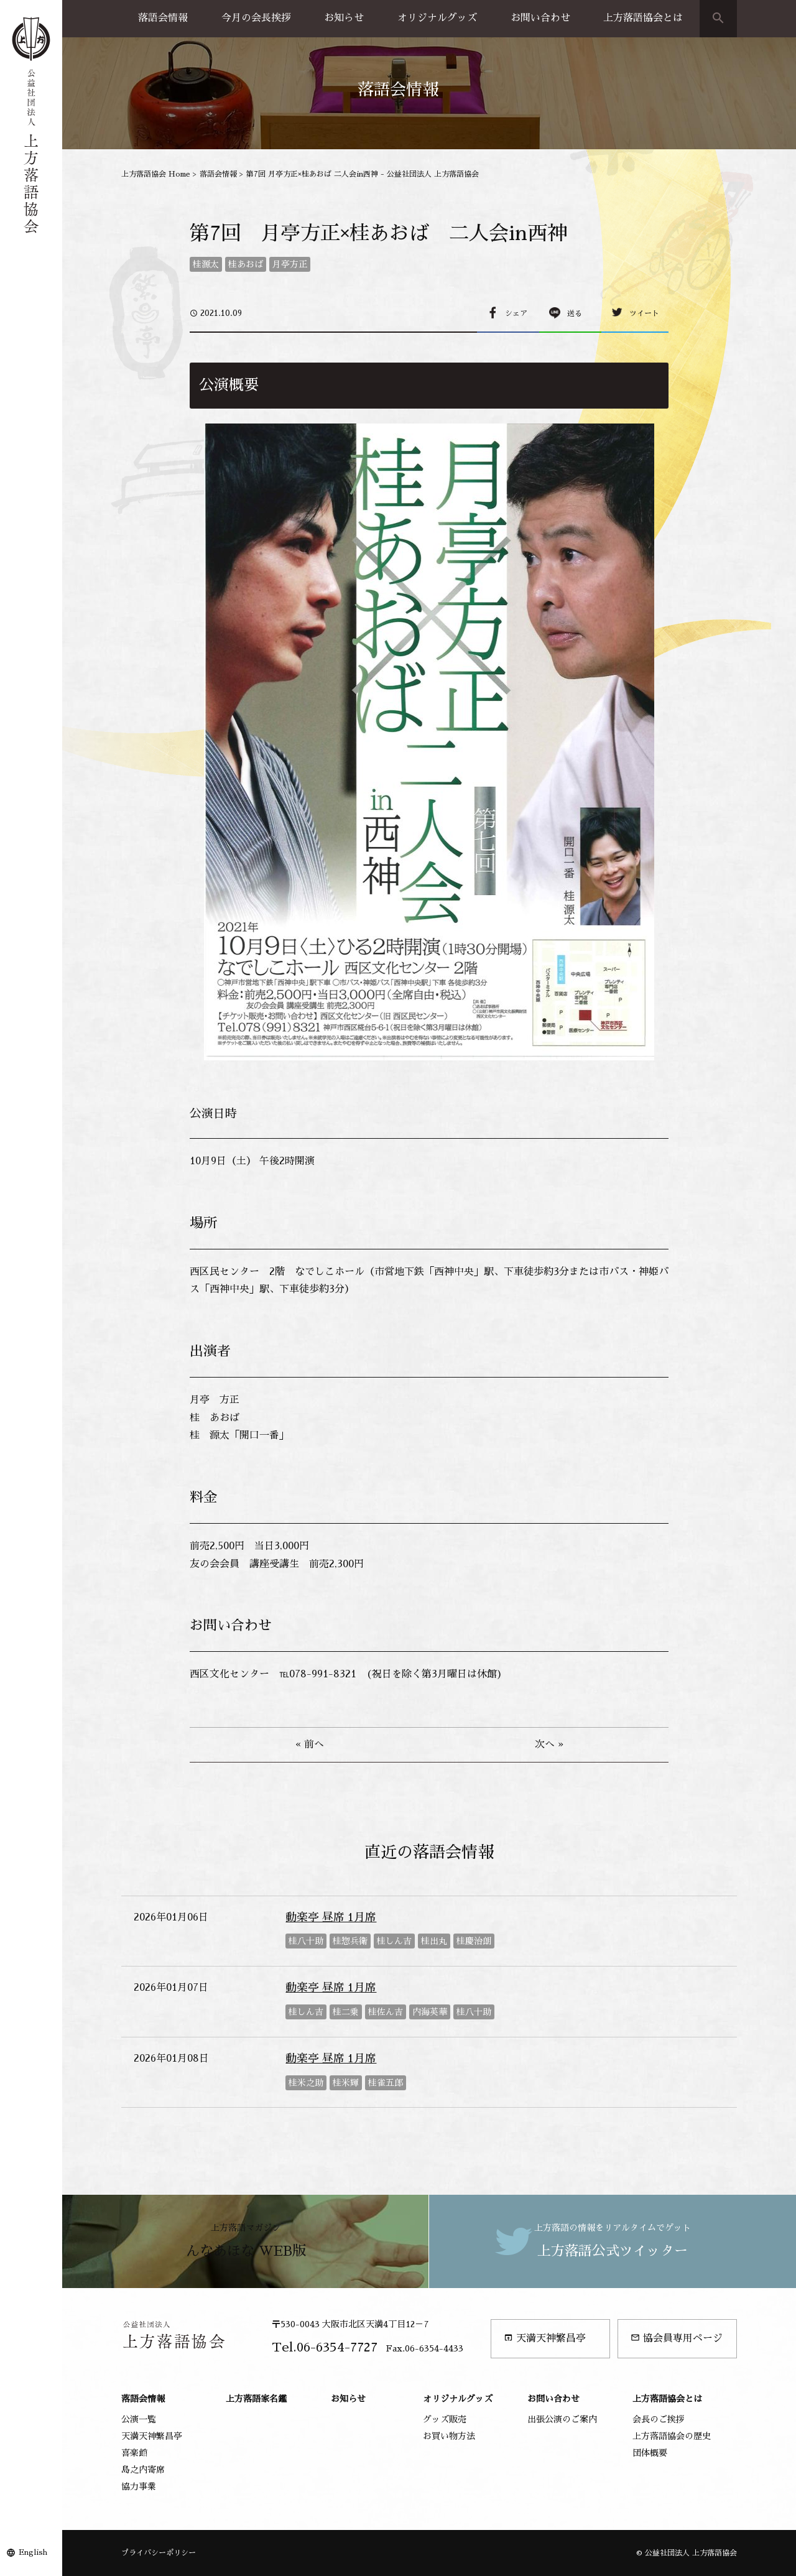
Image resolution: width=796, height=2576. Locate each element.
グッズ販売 (444, 2419)
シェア (516, 313)
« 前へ (309, 1744)
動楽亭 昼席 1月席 (330, 1917)
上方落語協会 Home (155, 174)
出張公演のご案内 (562, 2419)
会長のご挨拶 (658, 2419)
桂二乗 (346, 2012)
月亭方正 (289, 264)
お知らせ (344, 18)
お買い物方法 (449, 2436)
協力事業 (138, 2486)
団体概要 (649, 2453)
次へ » (549, 1744)
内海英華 (429, 2012)
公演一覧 (138, 2419)
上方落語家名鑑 (256, 2398)
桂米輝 (346, 2082)
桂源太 (206, 264)
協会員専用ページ (677, 2338)
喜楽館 (134, 2453)
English (33, 2552)
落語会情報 (163, 18)
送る (574, 313)
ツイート (644, 313)
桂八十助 (306, 1941)
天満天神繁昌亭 (545, 2338)
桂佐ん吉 (385, 2012)
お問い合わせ (540, 18)
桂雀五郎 (385, 2082)
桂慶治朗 (473, 1941)
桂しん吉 (394, 1941)
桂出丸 (434, 1941)
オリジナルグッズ (437, 18)
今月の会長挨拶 (256, 18)
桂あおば (245, 264)
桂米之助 (306, 2082)
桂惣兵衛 (350, 1941)
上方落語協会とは (643, 18)
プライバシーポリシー (158, 2553)
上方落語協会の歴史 (671, 2436)
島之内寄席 (143, 2469)
